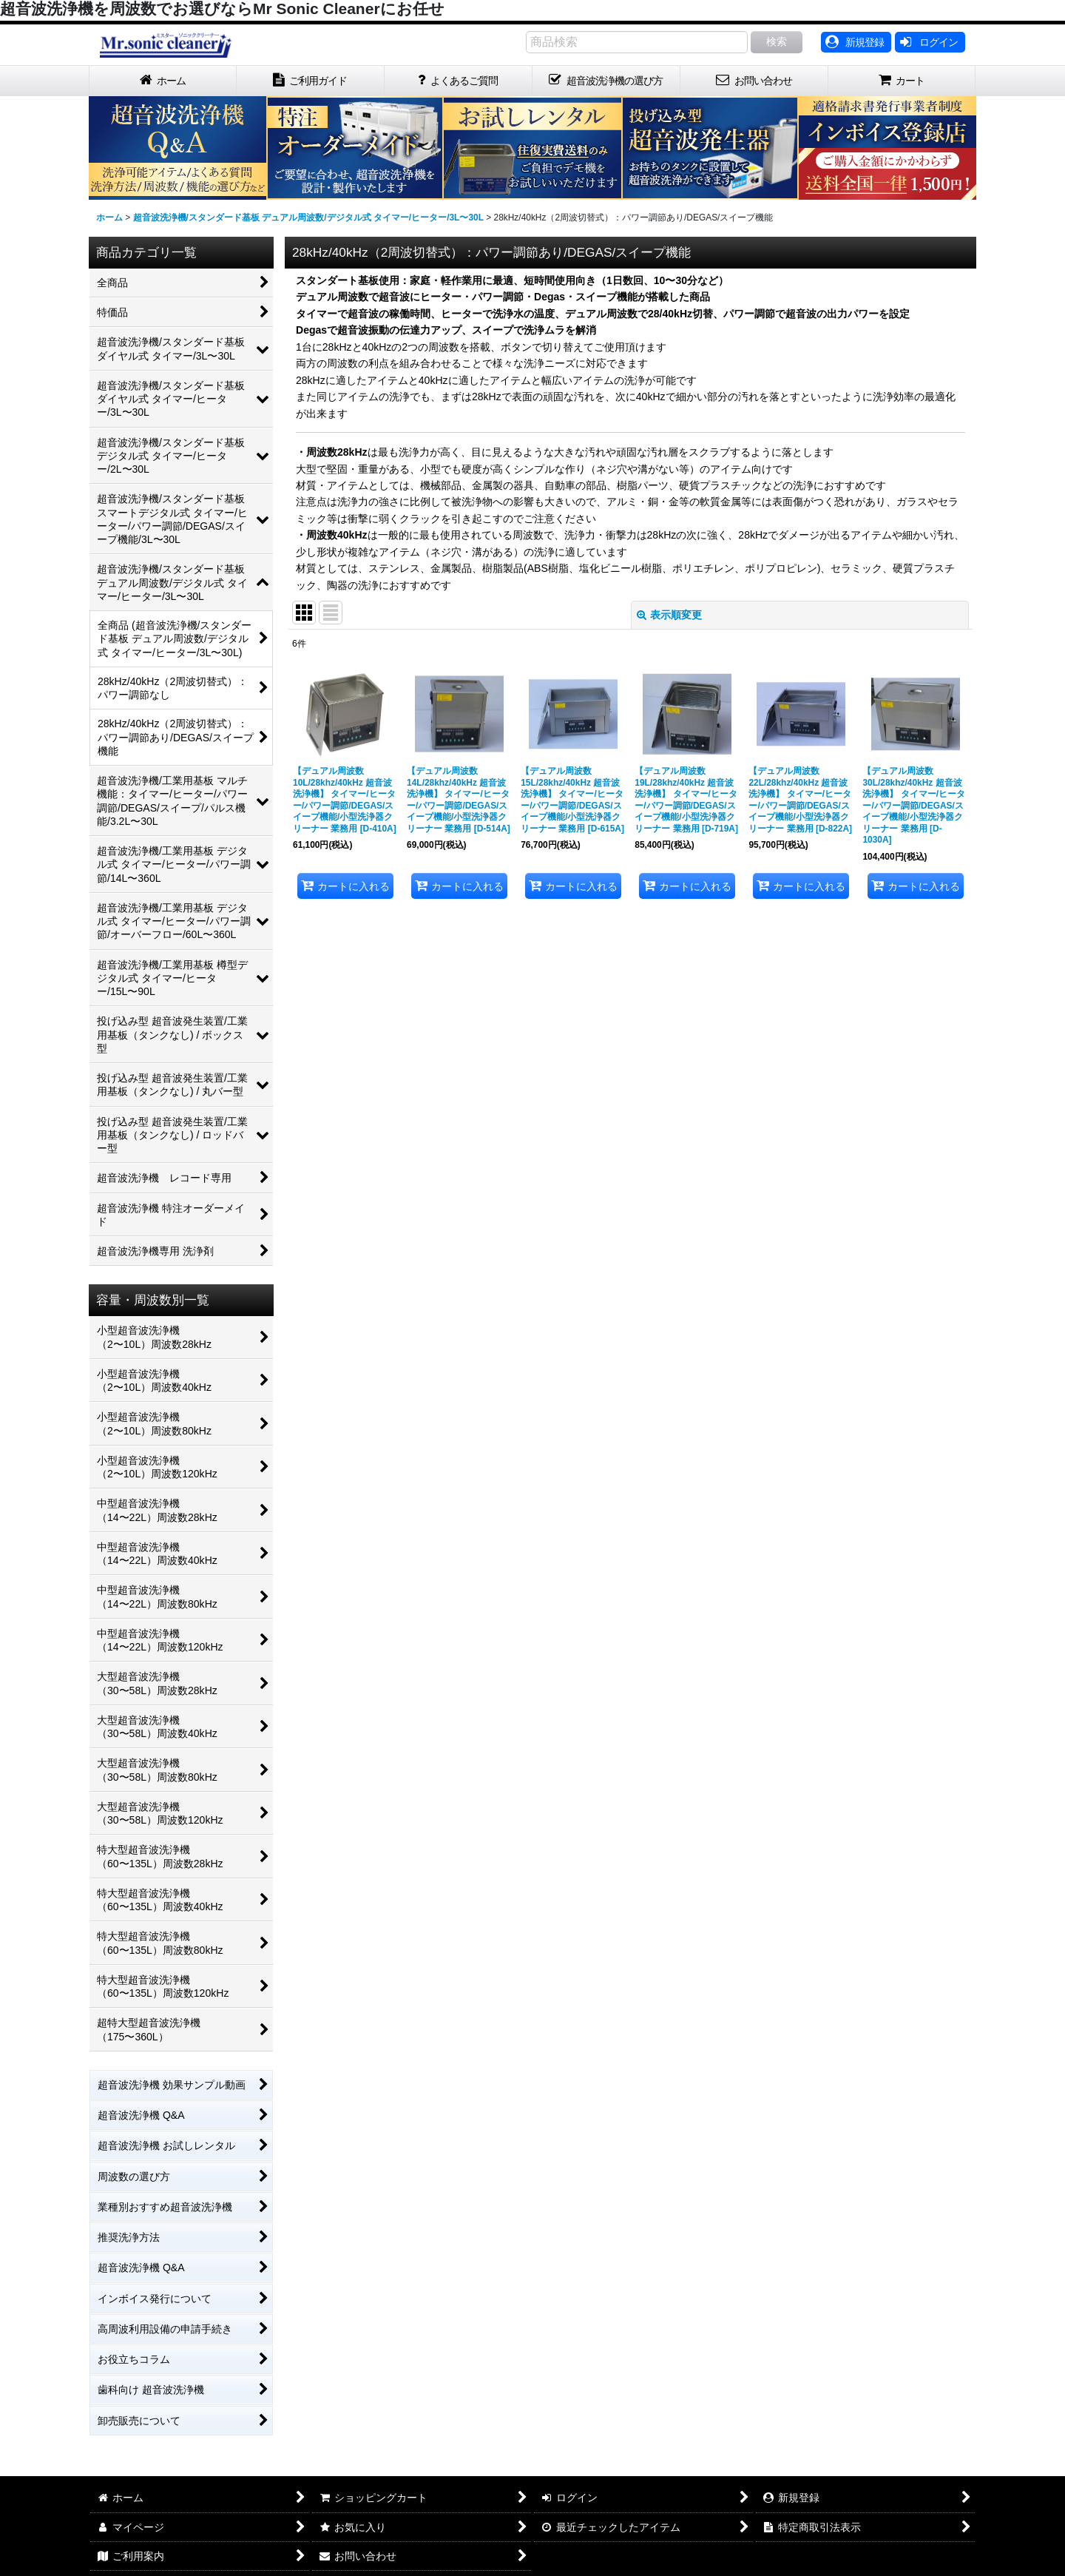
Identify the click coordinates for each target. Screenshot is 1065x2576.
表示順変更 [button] (669, 615)
